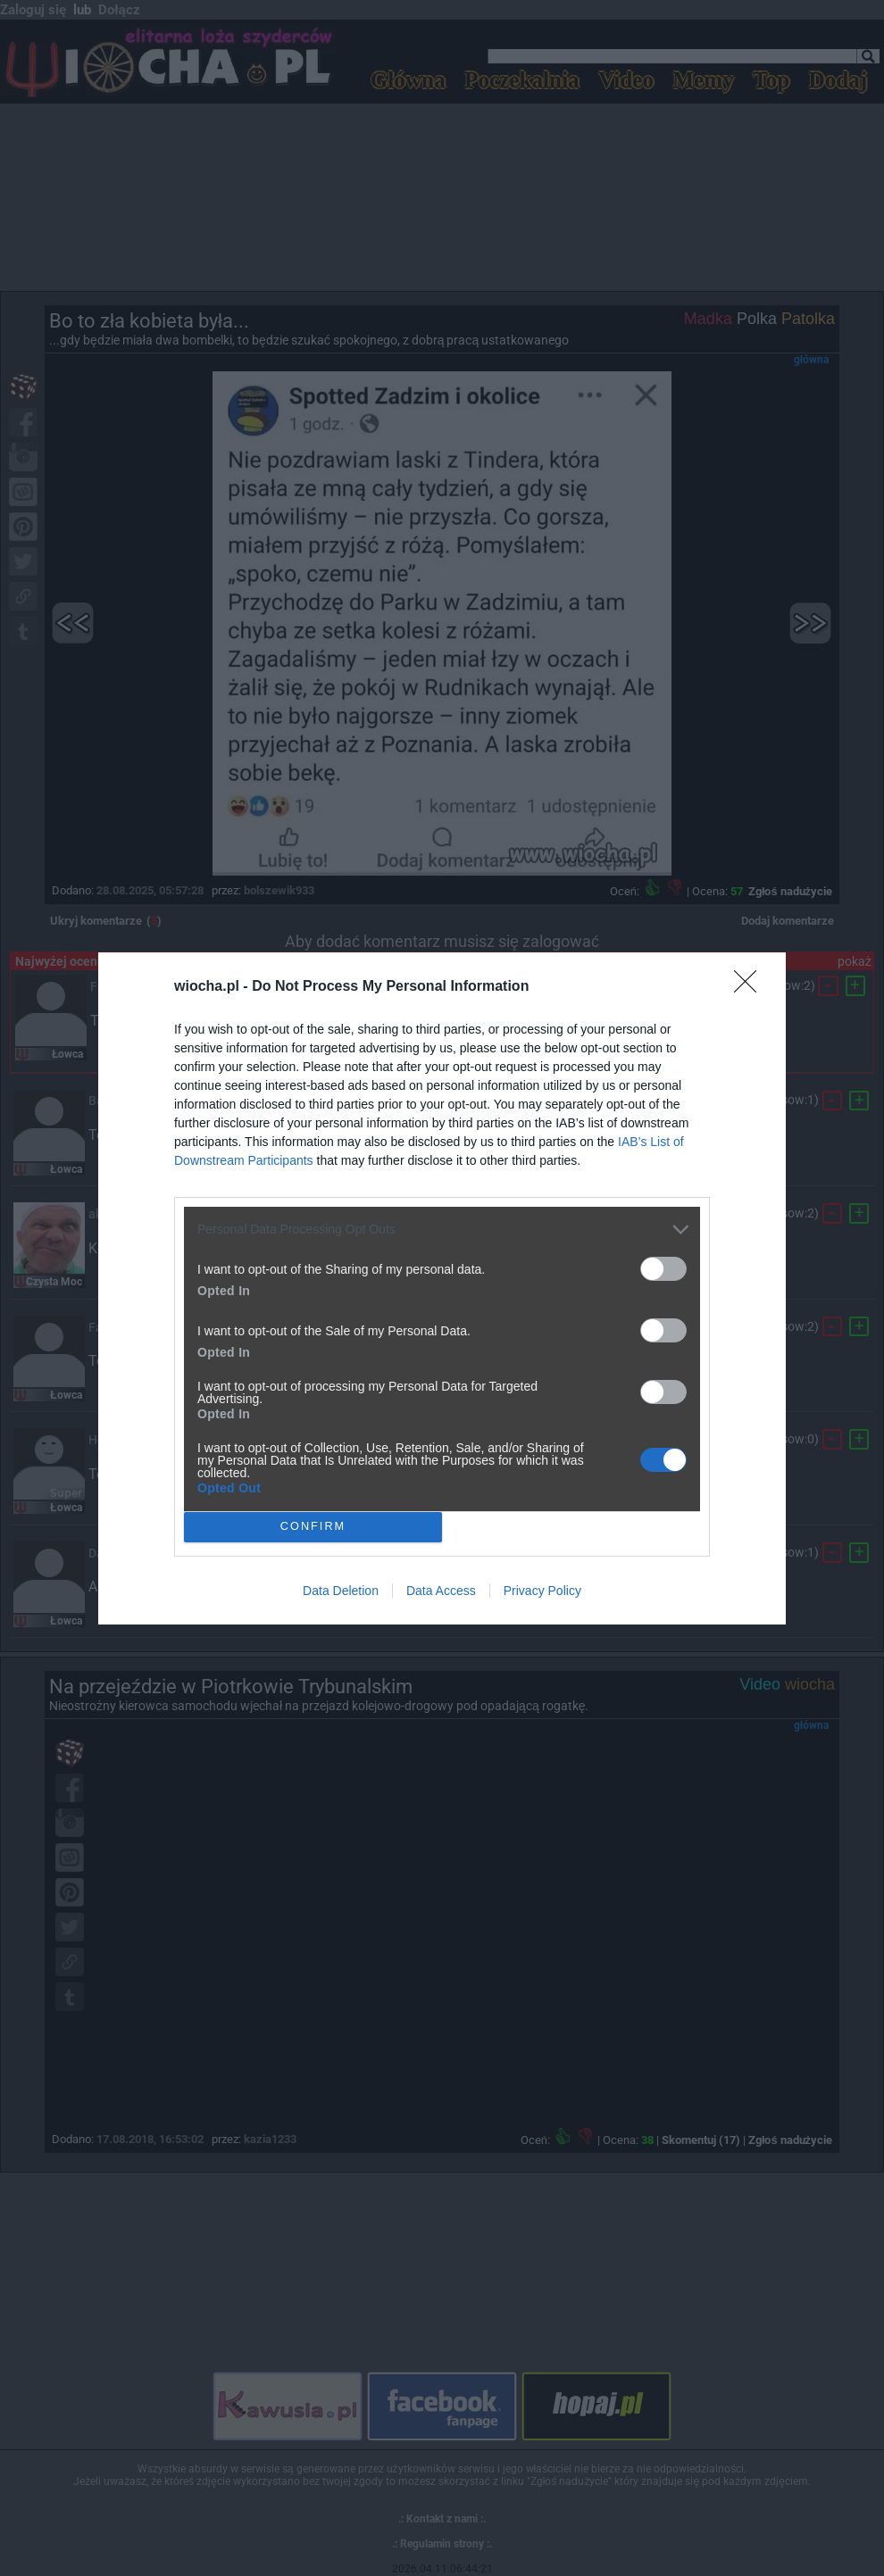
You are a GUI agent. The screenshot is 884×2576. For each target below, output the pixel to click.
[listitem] (442, 1229)
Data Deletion (341, 1590)
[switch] (663, 1269)
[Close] (751, 987)
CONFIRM (312, 1526)
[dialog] (442, 1288)
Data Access (441, 1590)
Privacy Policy (542, 1590)
